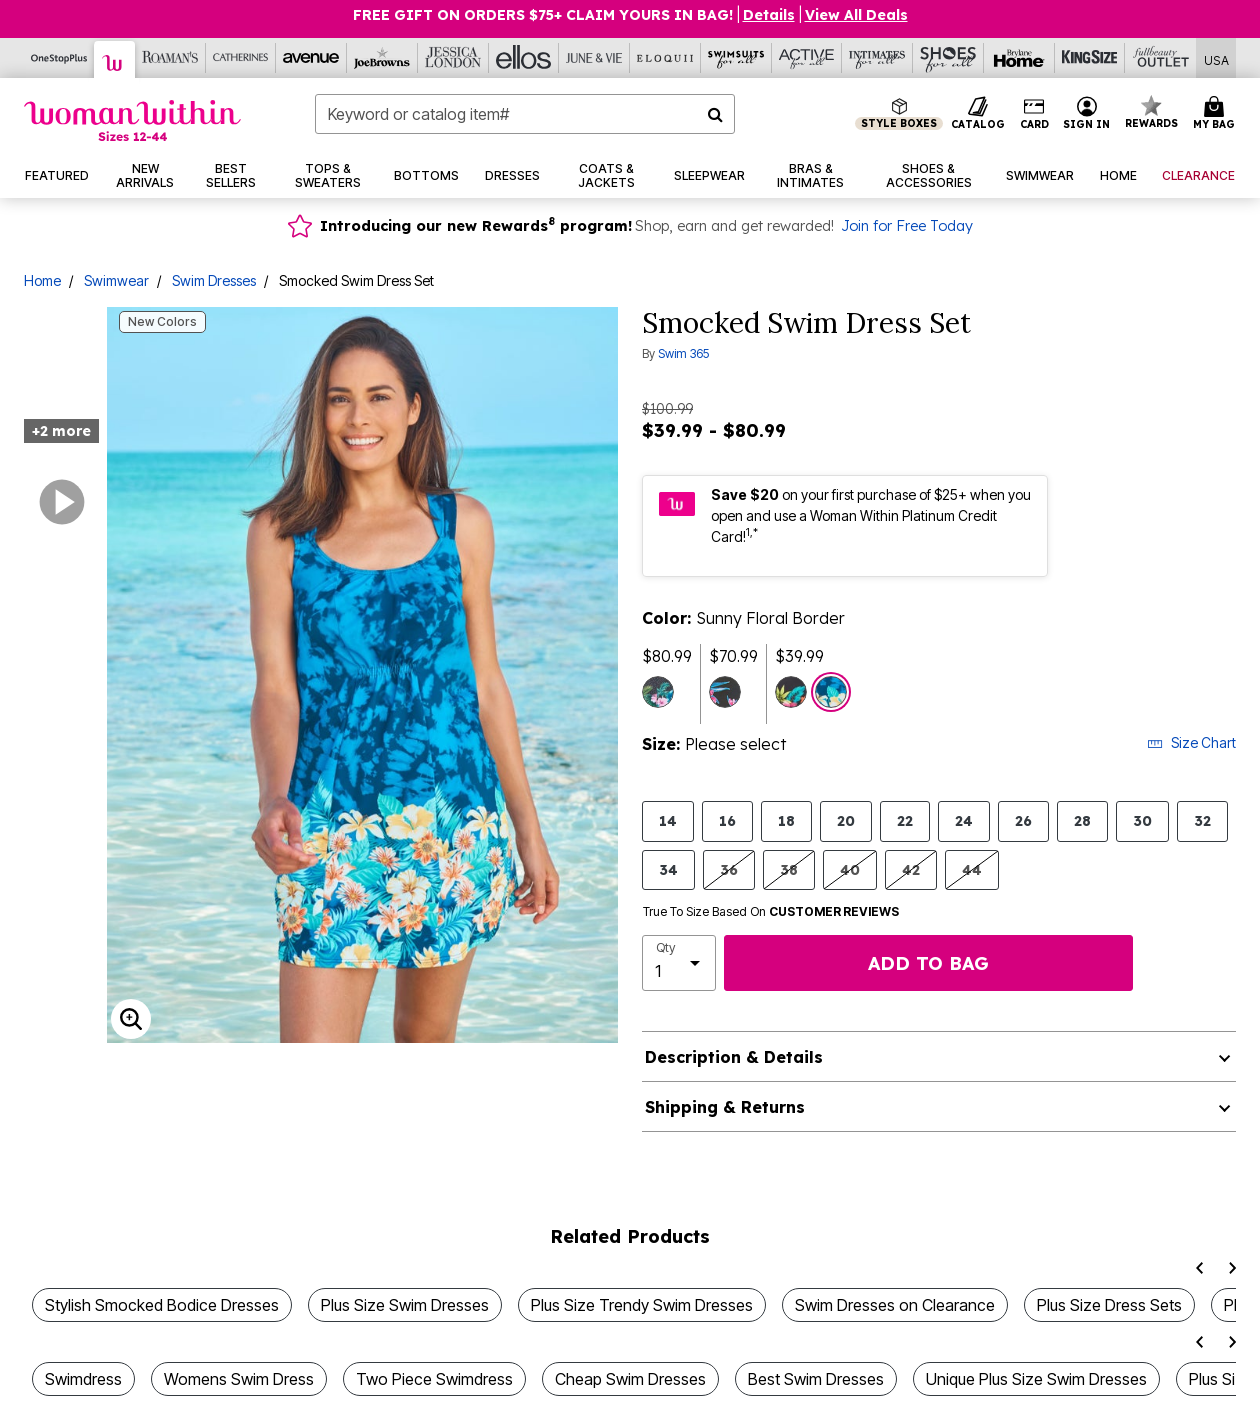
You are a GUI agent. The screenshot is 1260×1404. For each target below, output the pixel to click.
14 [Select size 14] (668, 820)
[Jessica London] (453, 58)
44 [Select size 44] (972, 869)
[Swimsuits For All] (736, 58)
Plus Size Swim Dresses (405, 1305)
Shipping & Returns (725, 1107)
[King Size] (1090, 58)
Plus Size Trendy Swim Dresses (642, 1305)
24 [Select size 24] (964, 820)
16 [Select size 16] (727, 820)
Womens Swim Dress (239, 1379)
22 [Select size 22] (905, 820)
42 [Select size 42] (911, 869)
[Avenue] (311, 58)
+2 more (61, 431)
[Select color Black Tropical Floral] (725, 692)
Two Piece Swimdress (434, 1379)
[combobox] (525, 114)
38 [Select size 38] (789, 869)
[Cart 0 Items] (1217, 114)
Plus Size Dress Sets (1109, 1305)
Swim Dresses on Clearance (895, 1305)
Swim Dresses (214, 280)
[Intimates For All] (877, 58)
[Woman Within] (115, 59)
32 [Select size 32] (1202, 820)
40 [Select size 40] (850, 869)
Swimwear (116, 280)
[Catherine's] (241, 58)
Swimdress (83, 1379)
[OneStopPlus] (59, 58)
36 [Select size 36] (729, 869)
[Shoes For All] (948, 58)
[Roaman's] (170, 58)
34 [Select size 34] (668, 869)
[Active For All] (807, 58)
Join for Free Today (907, 226)
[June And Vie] (594, 58)
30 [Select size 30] (1142, 820)
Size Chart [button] (1191, 742)
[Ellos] (524, 58)
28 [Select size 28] (1082, 820)
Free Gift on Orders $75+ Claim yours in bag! (543, 15)
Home (42, 280)
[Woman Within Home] (132, 120)
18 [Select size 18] (786, 820)
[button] (1087, 114)
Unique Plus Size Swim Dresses (1036, 1379)
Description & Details (734, 1057)
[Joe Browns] (382, 58)
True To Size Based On (771, 912)
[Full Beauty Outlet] (1160, 58)
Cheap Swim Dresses (630, 1379)
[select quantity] (679, 963)
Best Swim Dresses (816, 1379)
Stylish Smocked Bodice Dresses (162, 1305)
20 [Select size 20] (846, 820)
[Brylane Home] (1019, 58)
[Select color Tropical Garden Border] (658, 692)
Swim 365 (683, 353)
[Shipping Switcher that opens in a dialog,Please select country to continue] (1216, 58)
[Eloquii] (665, 58)
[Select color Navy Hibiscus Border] (791, 692)
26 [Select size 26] (1023, 820)
